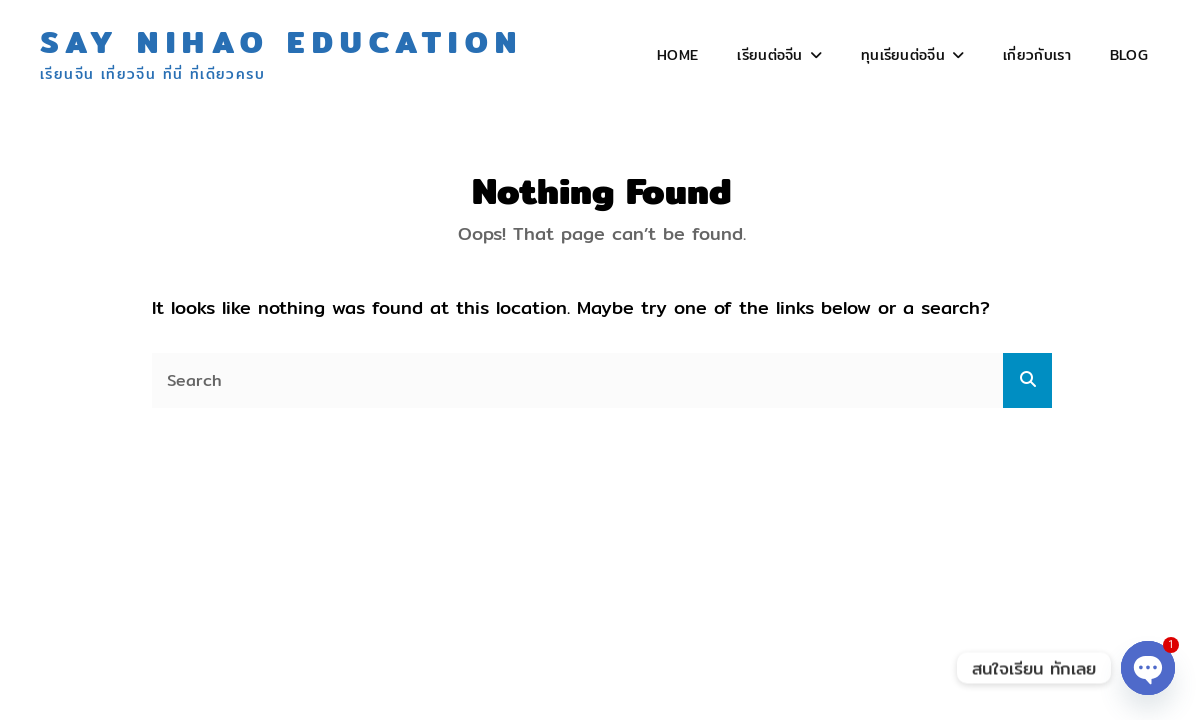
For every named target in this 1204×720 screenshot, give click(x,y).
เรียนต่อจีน (769, 55)
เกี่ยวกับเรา (1037, 55)
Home (677, 55)
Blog (1129, 55)
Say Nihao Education (282, 42)
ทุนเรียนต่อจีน (903, 55)
